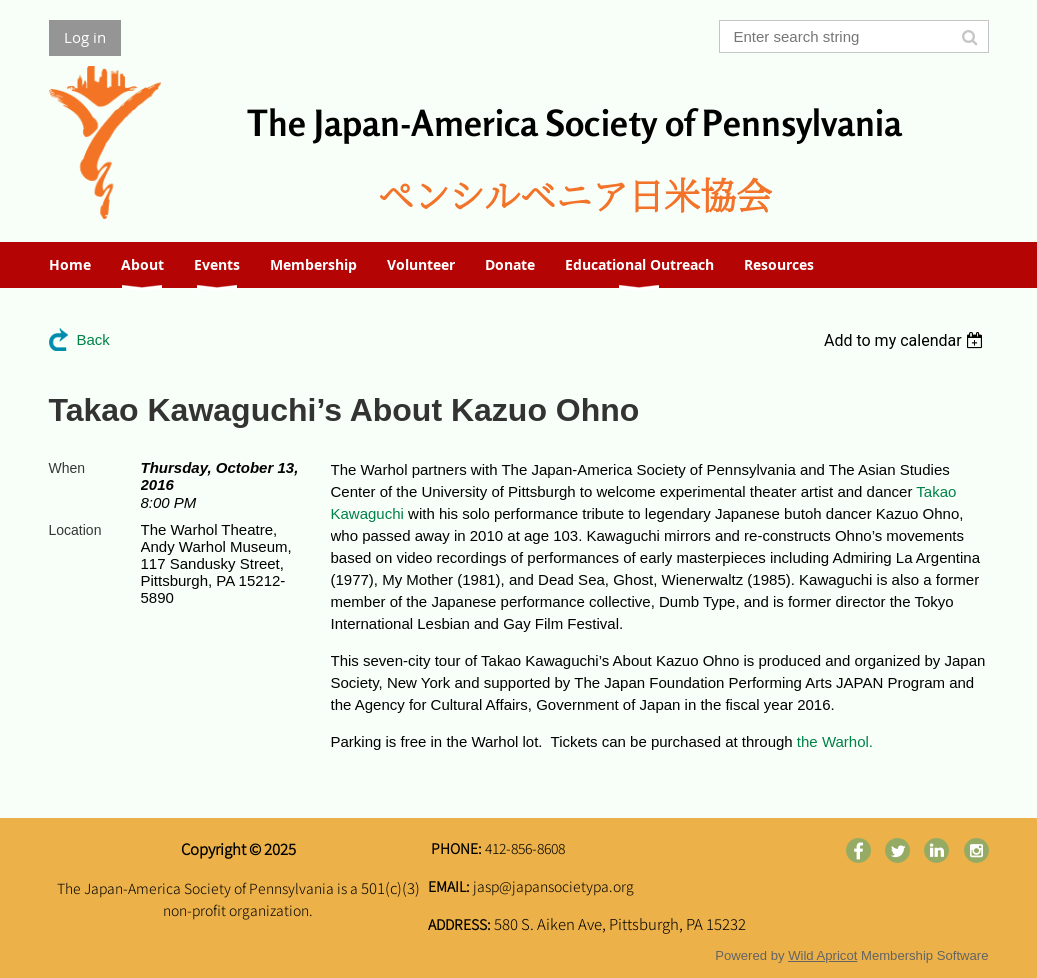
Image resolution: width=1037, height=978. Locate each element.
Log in (85, 37)
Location (75, 530)
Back (93, 339)
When (67, 468)
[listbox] (906, 340)
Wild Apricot (822, 955)
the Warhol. (835, 741)
